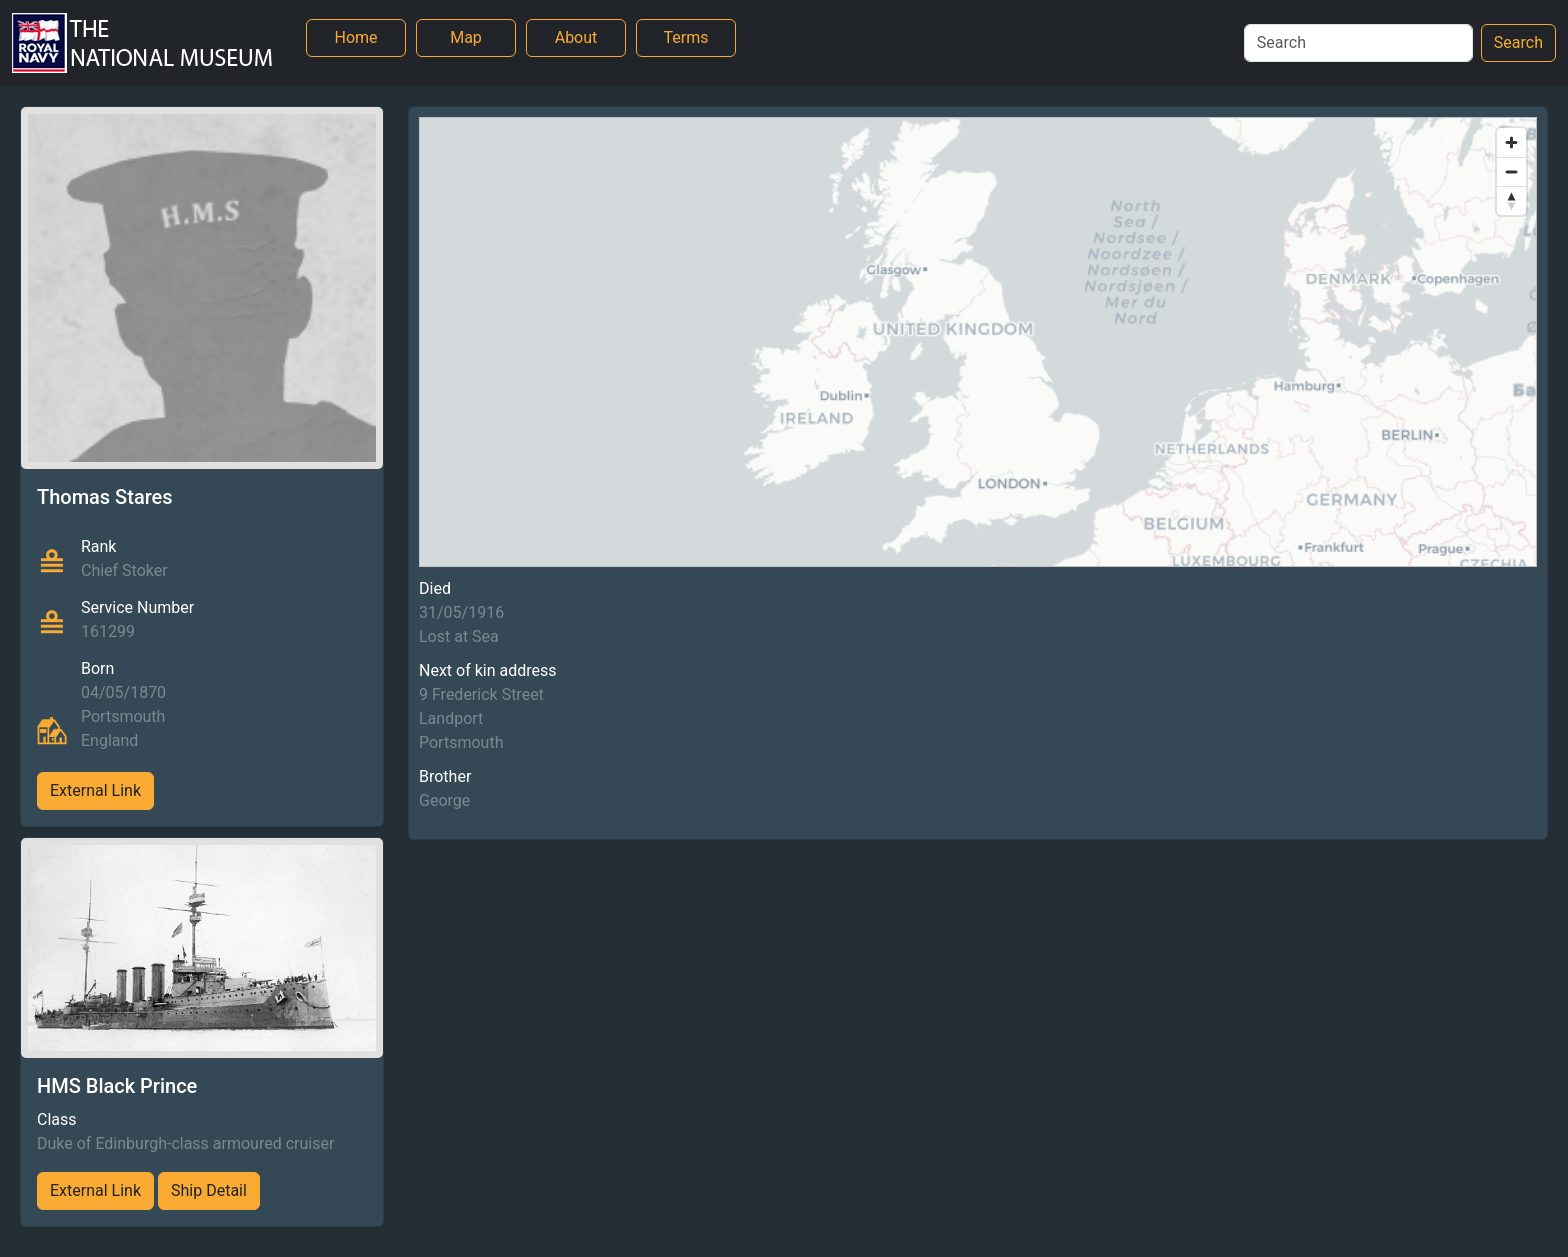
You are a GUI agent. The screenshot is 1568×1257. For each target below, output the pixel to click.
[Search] (1358, 43)
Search (1518, 42)
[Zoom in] (1511, 142)
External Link (95, 790)
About (576, 37)
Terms (686, 37)
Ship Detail (209, 1190)
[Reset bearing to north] (1511, 200)
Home (355, 37)
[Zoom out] (1511, 171)
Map (466, 37)
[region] (978, 342)
